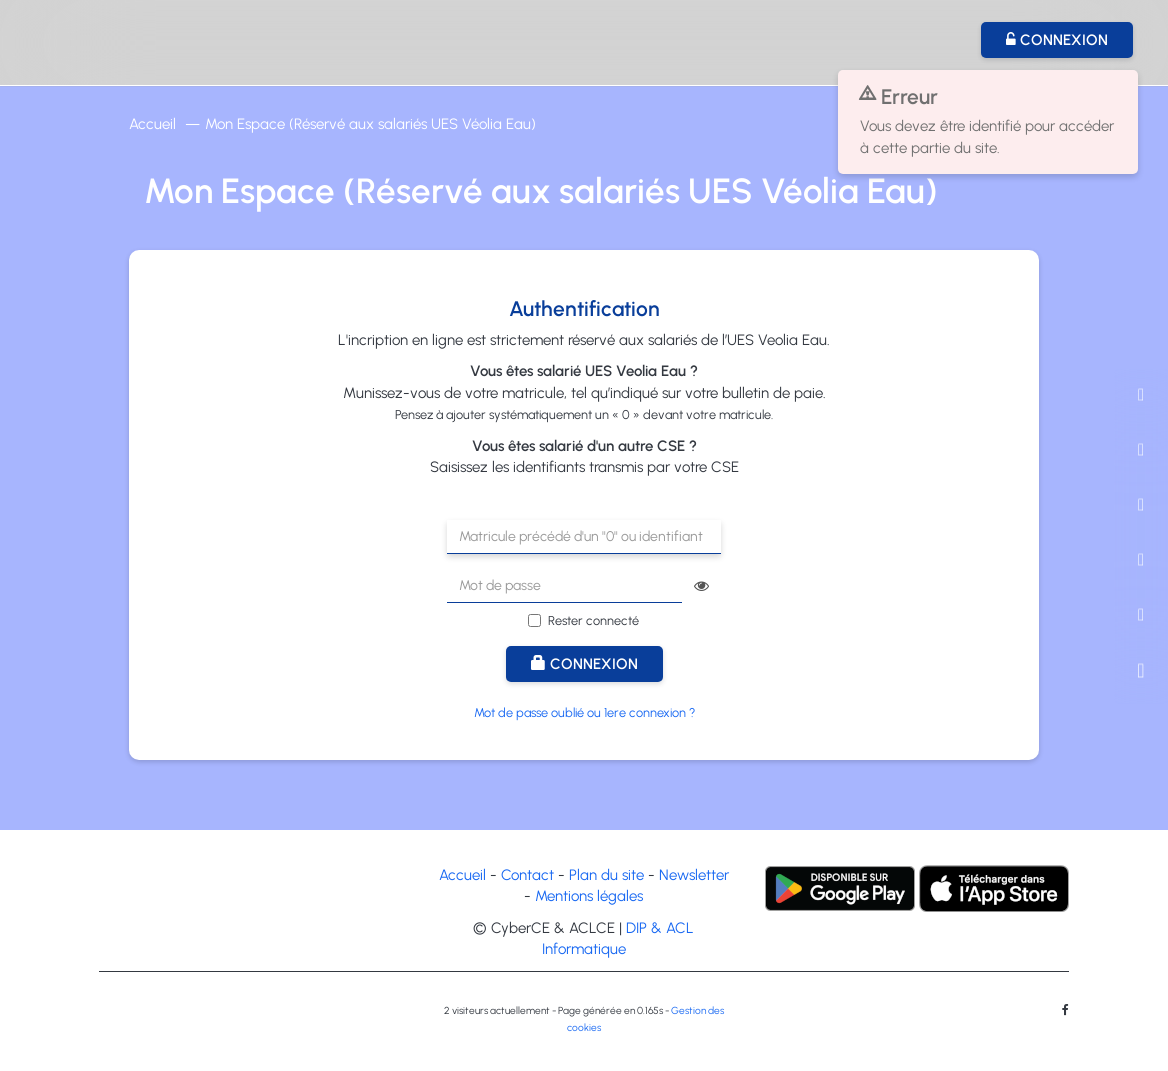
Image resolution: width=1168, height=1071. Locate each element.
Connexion (584, 664)
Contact (527, 875)
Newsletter (694, 875)
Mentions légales (589, 896)
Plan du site (606, 875)
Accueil (152, 124)
